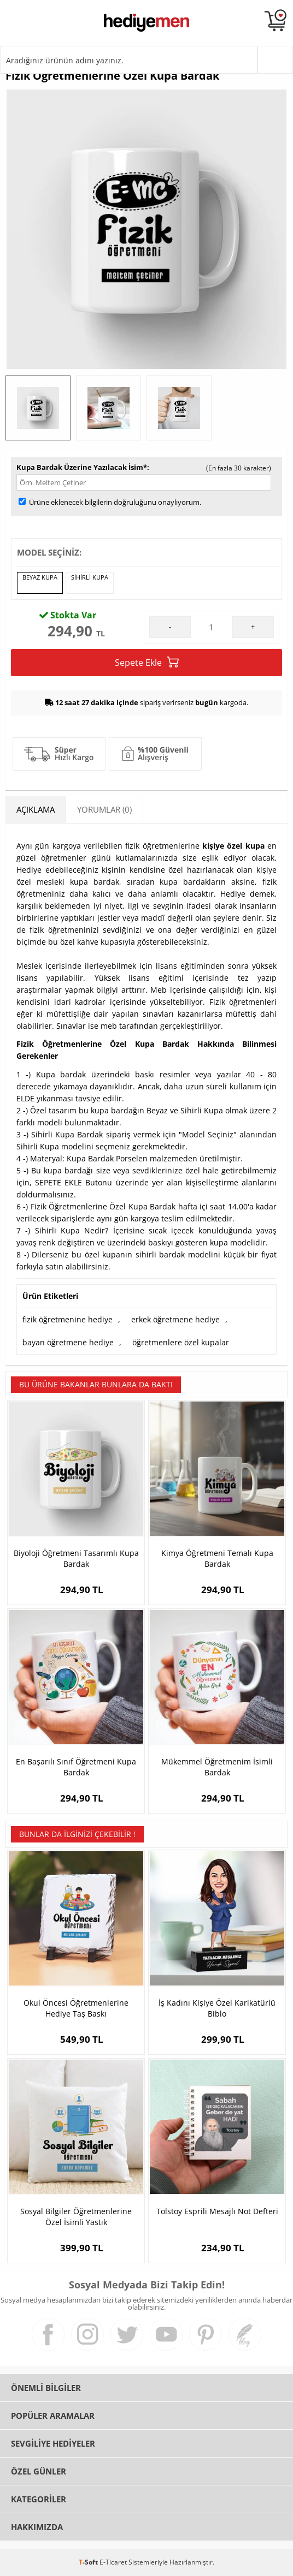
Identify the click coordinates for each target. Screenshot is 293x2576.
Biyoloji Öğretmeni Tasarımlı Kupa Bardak (76, 1558)
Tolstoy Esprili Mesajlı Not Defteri (217, 2211)
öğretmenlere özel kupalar (180, 1342)
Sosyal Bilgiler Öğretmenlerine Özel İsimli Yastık (76, 2216)
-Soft (89, 2562)
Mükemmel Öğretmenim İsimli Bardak (217, 1767)
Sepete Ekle (147, 662)
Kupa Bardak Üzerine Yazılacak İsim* (81, 467)
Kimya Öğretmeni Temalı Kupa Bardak (217, 1558)
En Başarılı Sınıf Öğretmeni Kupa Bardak (76, 1767)
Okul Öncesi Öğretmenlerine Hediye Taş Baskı (76, 2008)
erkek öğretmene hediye (175, 1319)
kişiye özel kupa (233, 845)
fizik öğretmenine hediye (67, 1319)
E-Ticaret (113, 2562)
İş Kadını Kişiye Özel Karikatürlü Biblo (217, 2008)
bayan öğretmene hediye (68, 1342)
